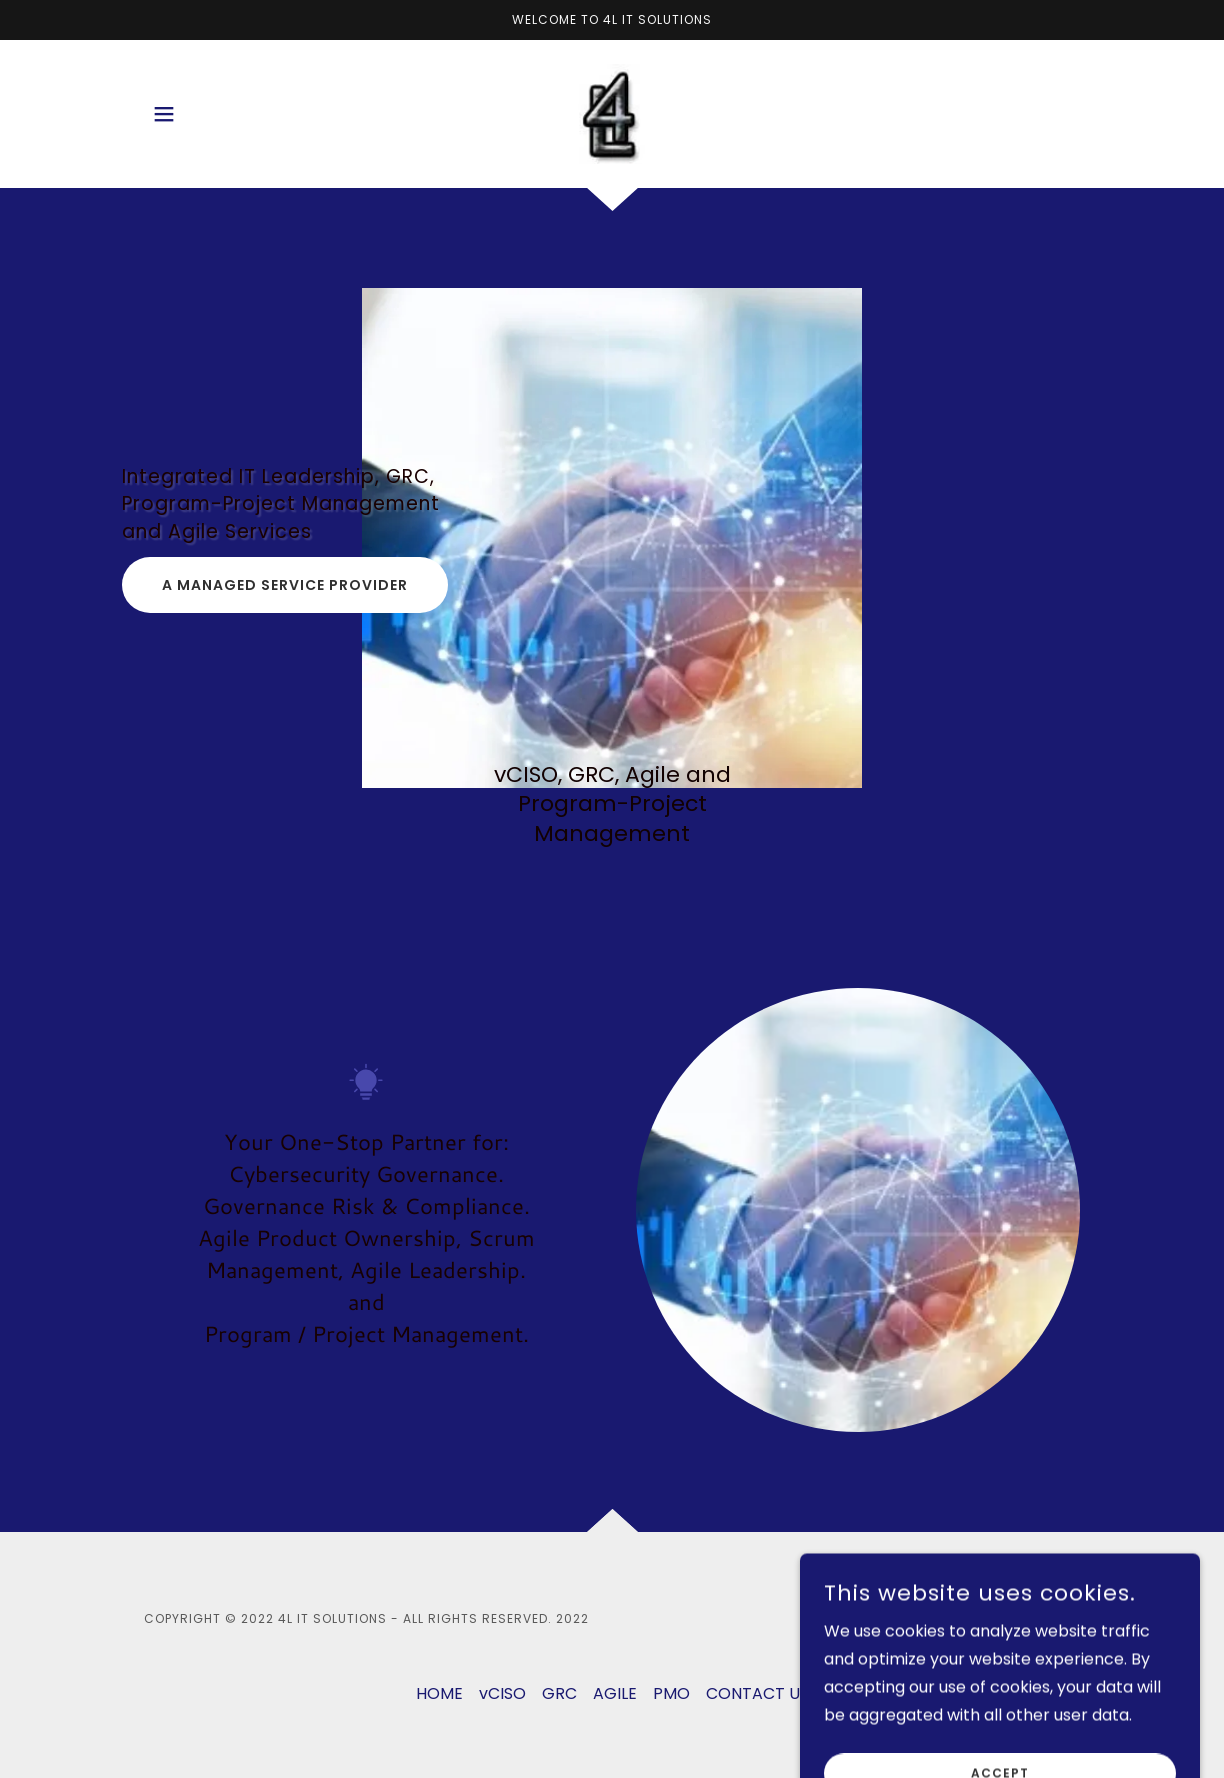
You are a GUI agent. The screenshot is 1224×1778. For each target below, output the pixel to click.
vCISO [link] (502, 1693)
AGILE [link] (615, 1693)
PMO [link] (671, 1693)
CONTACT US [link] (757, 1693)
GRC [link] (559, 1693)
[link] (611, 112)
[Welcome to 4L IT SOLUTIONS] (612, 20)
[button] (164, 114)
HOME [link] (439, 1693)
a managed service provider (285, 585)
